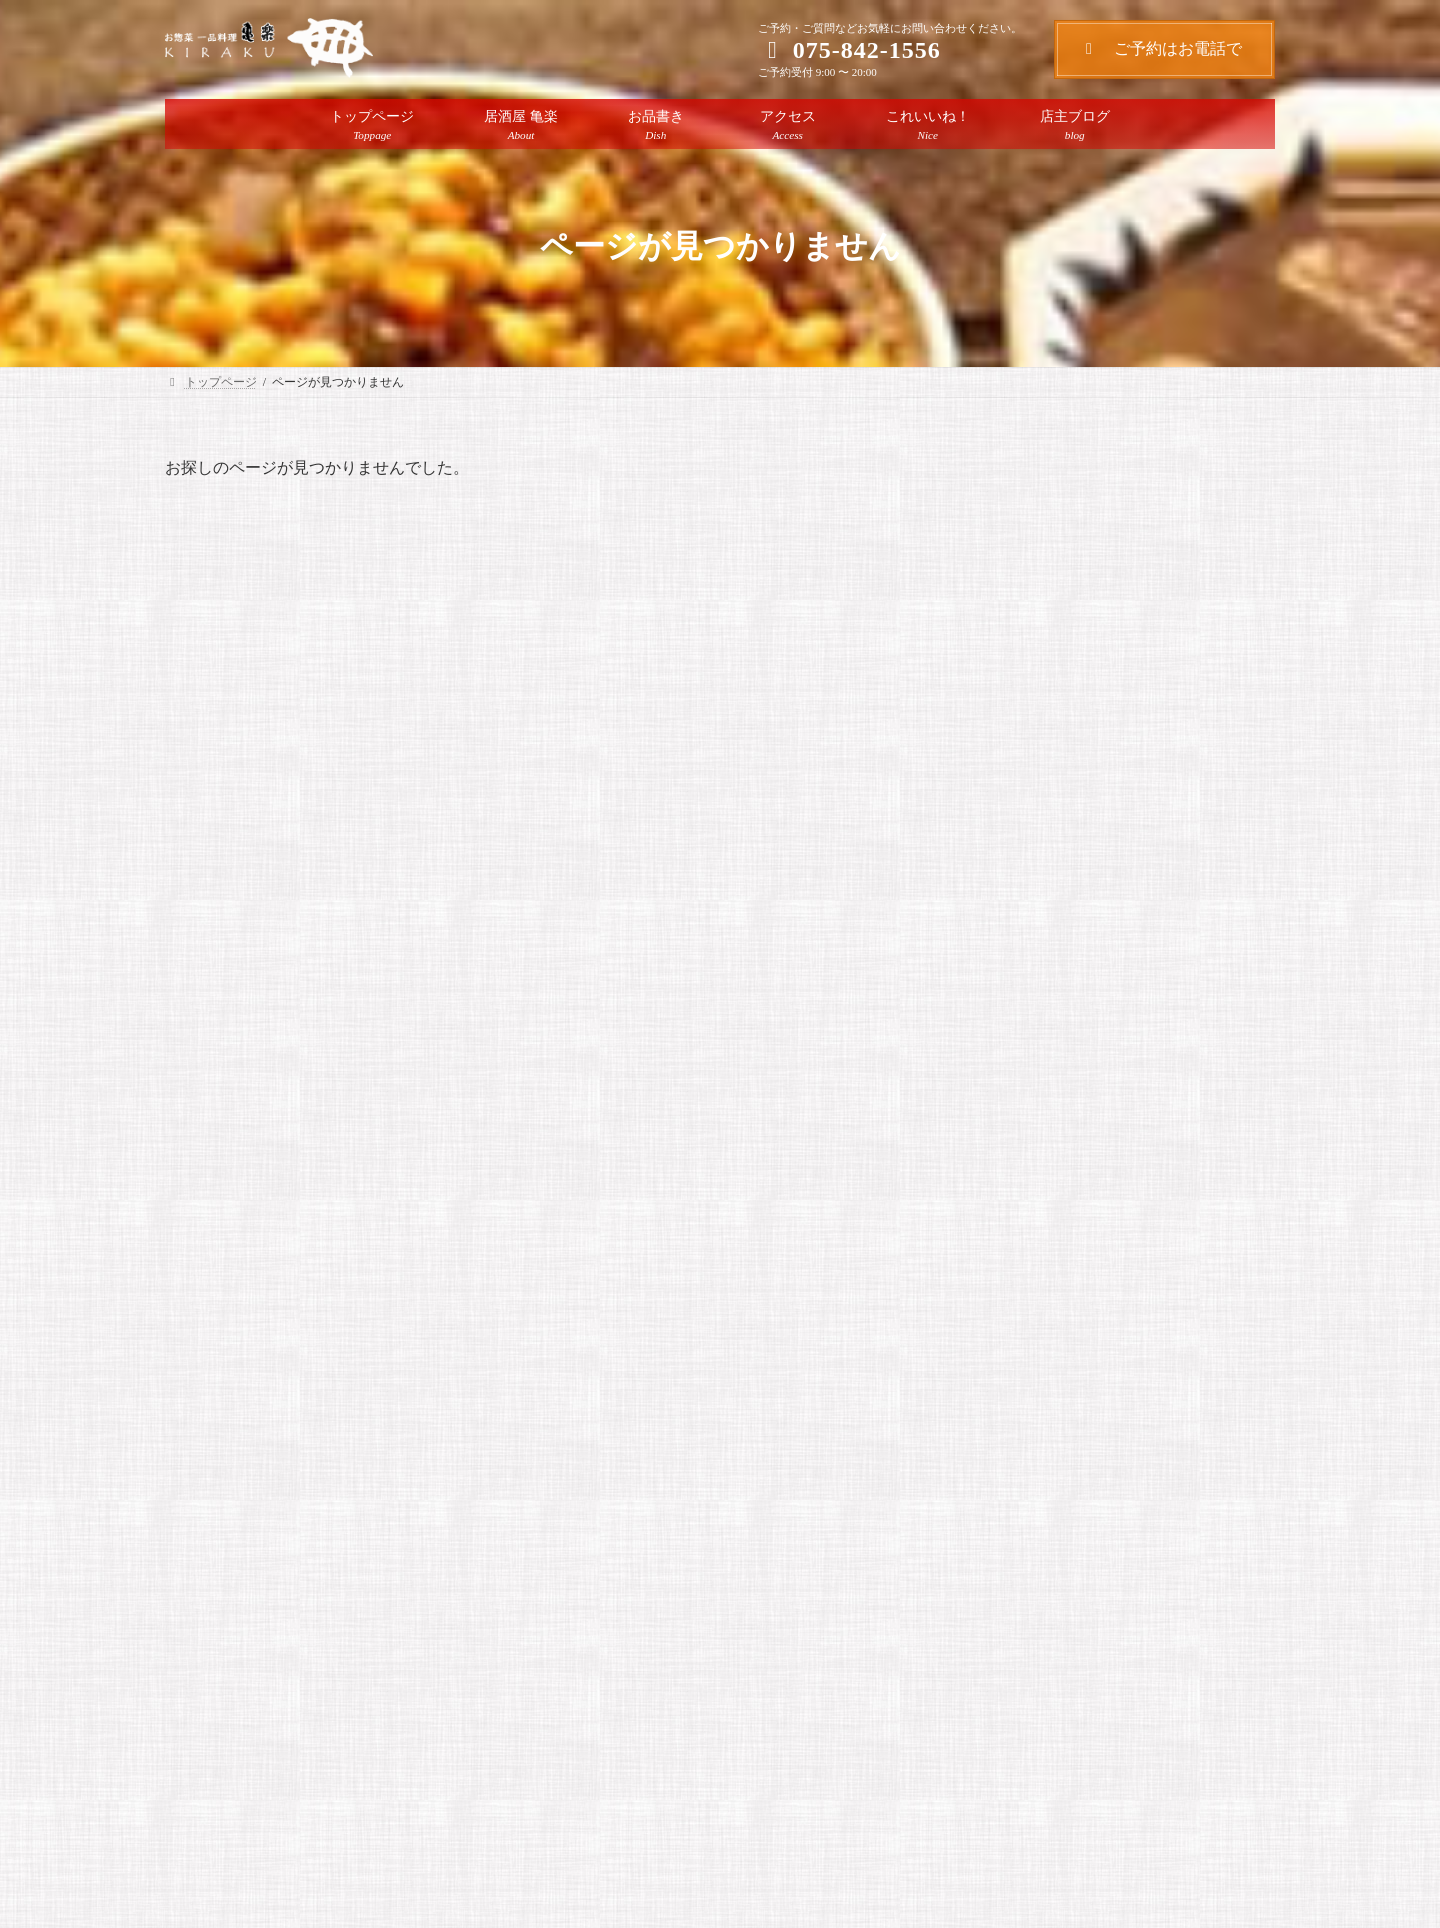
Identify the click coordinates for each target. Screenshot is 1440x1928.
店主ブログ (1091, 541)
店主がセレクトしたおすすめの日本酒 (1103, 646)
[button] (640, 1819)
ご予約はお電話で (1168, 48)
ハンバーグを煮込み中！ (1055, 726)
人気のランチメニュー (1047, 567)
